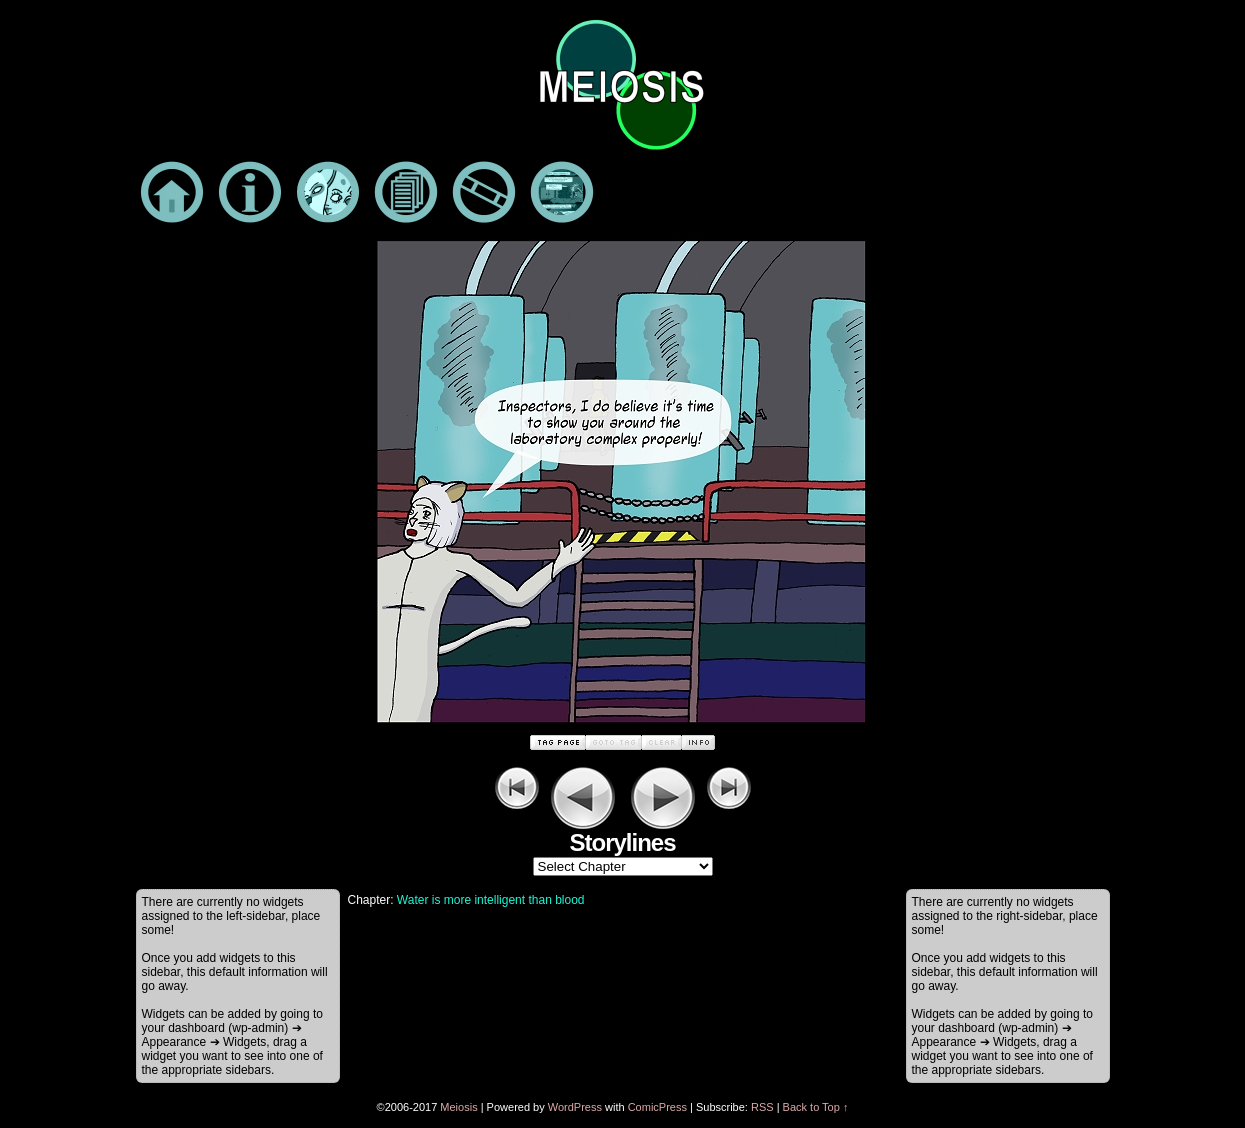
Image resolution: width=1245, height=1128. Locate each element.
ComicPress (657, 1107)
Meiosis (458, 1107)
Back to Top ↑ (816, 1107)
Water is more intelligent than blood (491, 900)
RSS (762, 1107)
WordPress (575, 1107)
